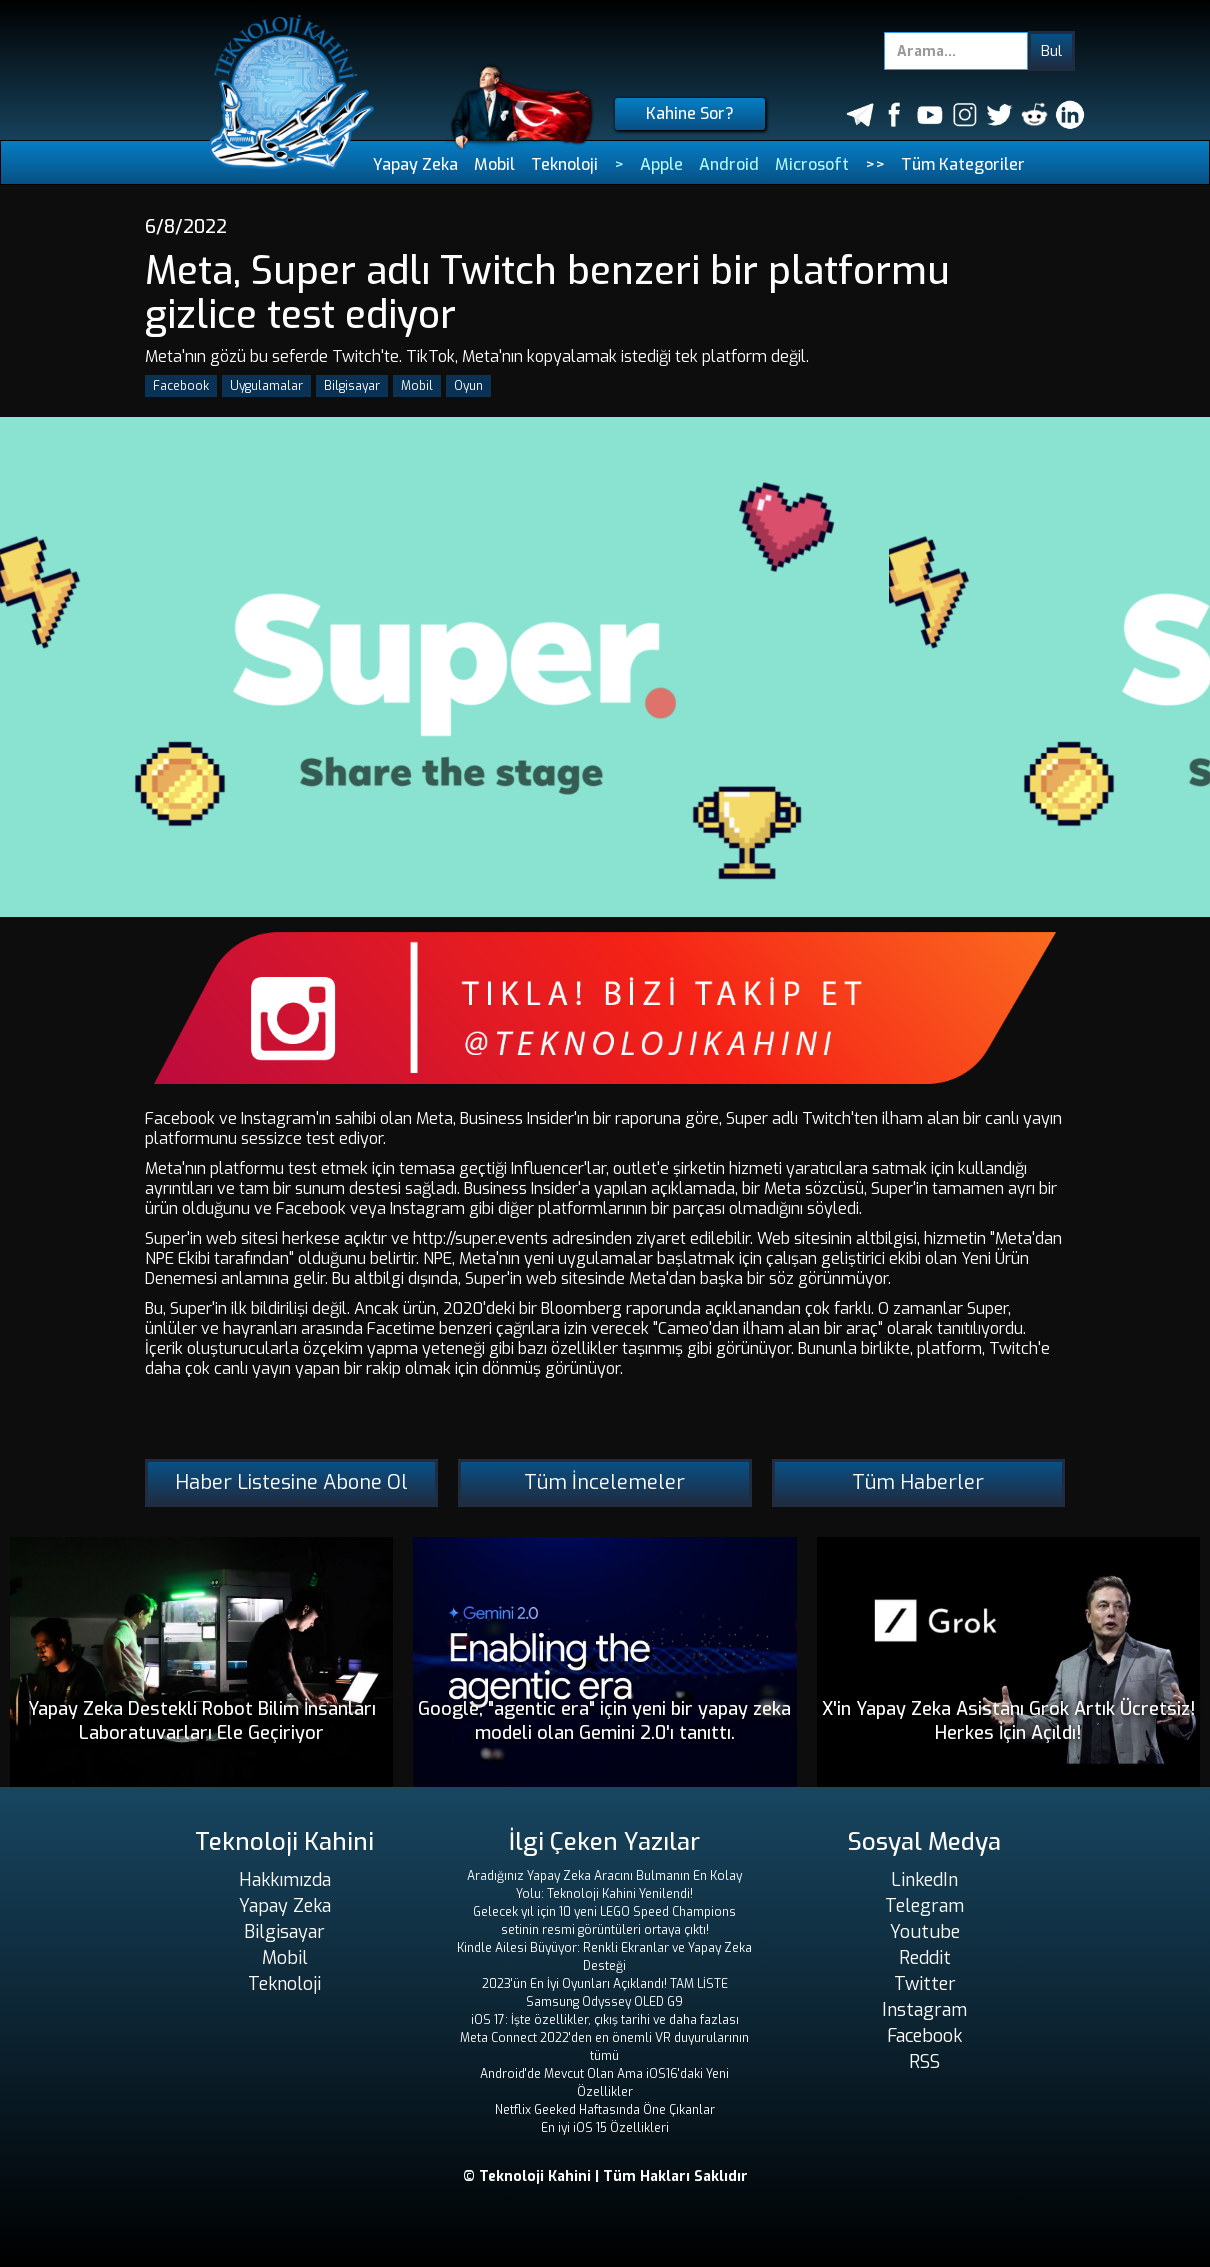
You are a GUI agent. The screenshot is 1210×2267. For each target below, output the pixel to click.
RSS (924, 2062)
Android (729, 164)
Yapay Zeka (415, 164)
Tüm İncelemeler (604, 1482)
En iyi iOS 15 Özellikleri (605, 2128)
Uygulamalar (266, 386)
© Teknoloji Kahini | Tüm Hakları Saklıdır (605, 2176)
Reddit (925, 1958)
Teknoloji (564, 164)
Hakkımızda (285, 1880)
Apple (661, 164)
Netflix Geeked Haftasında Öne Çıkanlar (605, 2110)
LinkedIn (924, 1880)
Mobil (494, 164)
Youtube (925, 1932)
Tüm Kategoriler (963, 164)
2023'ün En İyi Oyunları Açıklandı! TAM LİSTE (605, 1984)
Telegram (924, 1906)
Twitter (925, 1984)
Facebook (181, 386)
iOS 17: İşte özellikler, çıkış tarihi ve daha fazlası (605, 2020)
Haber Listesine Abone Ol (291, 1482)
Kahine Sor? (690, 113)
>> (875, 164)
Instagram (924, 2010)
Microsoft (812, 164)
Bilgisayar (352, 386)
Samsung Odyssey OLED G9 (604, 2002)
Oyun (468, 386)
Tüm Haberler (918, 1482)
